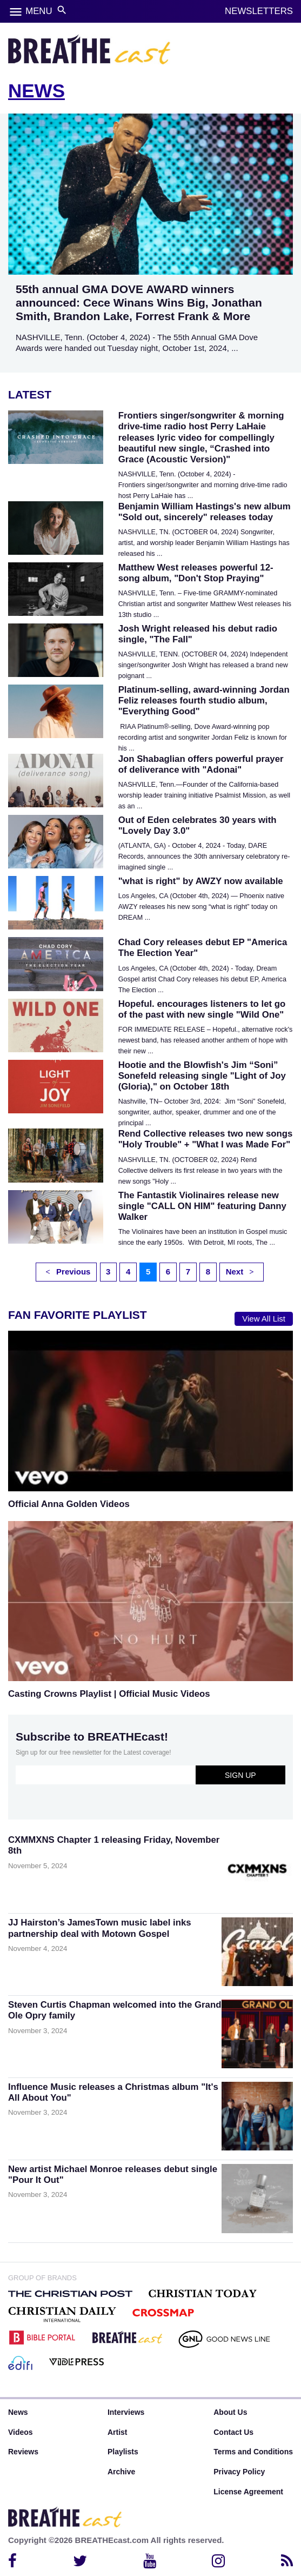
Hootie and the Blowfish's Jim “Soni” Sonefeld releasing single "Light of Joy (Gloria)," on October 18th (202, 1076)
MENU (38, 11)
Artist (118, 2432)
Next (240, 1271)
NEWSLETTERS (259, 11)
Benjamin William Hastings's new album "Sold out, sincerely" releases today (204, 511)
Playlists (123, 2451)
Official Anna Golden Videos (69, 1504)
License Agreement (248, 2491)
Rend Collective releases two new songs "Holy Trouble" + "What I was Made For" (205, 1139)
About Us (230, 2412)
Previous (67, 1271)
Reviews (23, 2451)
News (18, 2412)
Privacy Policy (239, 2471)
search (62, 10)
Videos (20, 2432)
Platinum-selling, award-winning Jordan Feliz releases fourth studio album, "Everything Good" (204, 700)
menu (15, 11)
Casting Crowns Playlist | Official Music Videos (109, 1694)
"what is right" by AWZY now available (200, 881)
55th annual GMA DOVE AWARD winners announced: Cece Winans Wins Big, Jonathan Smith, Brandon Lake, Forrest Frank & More (139, 302)
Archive (121, 2471)
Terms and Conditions (253, 2451)
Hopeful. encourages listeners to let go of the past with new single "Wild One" (202, 1009)
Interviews (126, 2412)
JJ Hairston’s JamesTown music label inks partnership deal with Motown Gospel (99, 1927)
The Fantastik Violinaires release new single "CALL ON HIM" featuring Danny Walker (202, 1206)
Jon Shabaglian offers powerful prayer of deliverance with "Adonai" (201, 764)
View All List (263, 1319)
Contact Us (233, 2432)
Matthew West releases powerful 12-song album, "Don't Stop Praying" (195, 572)
